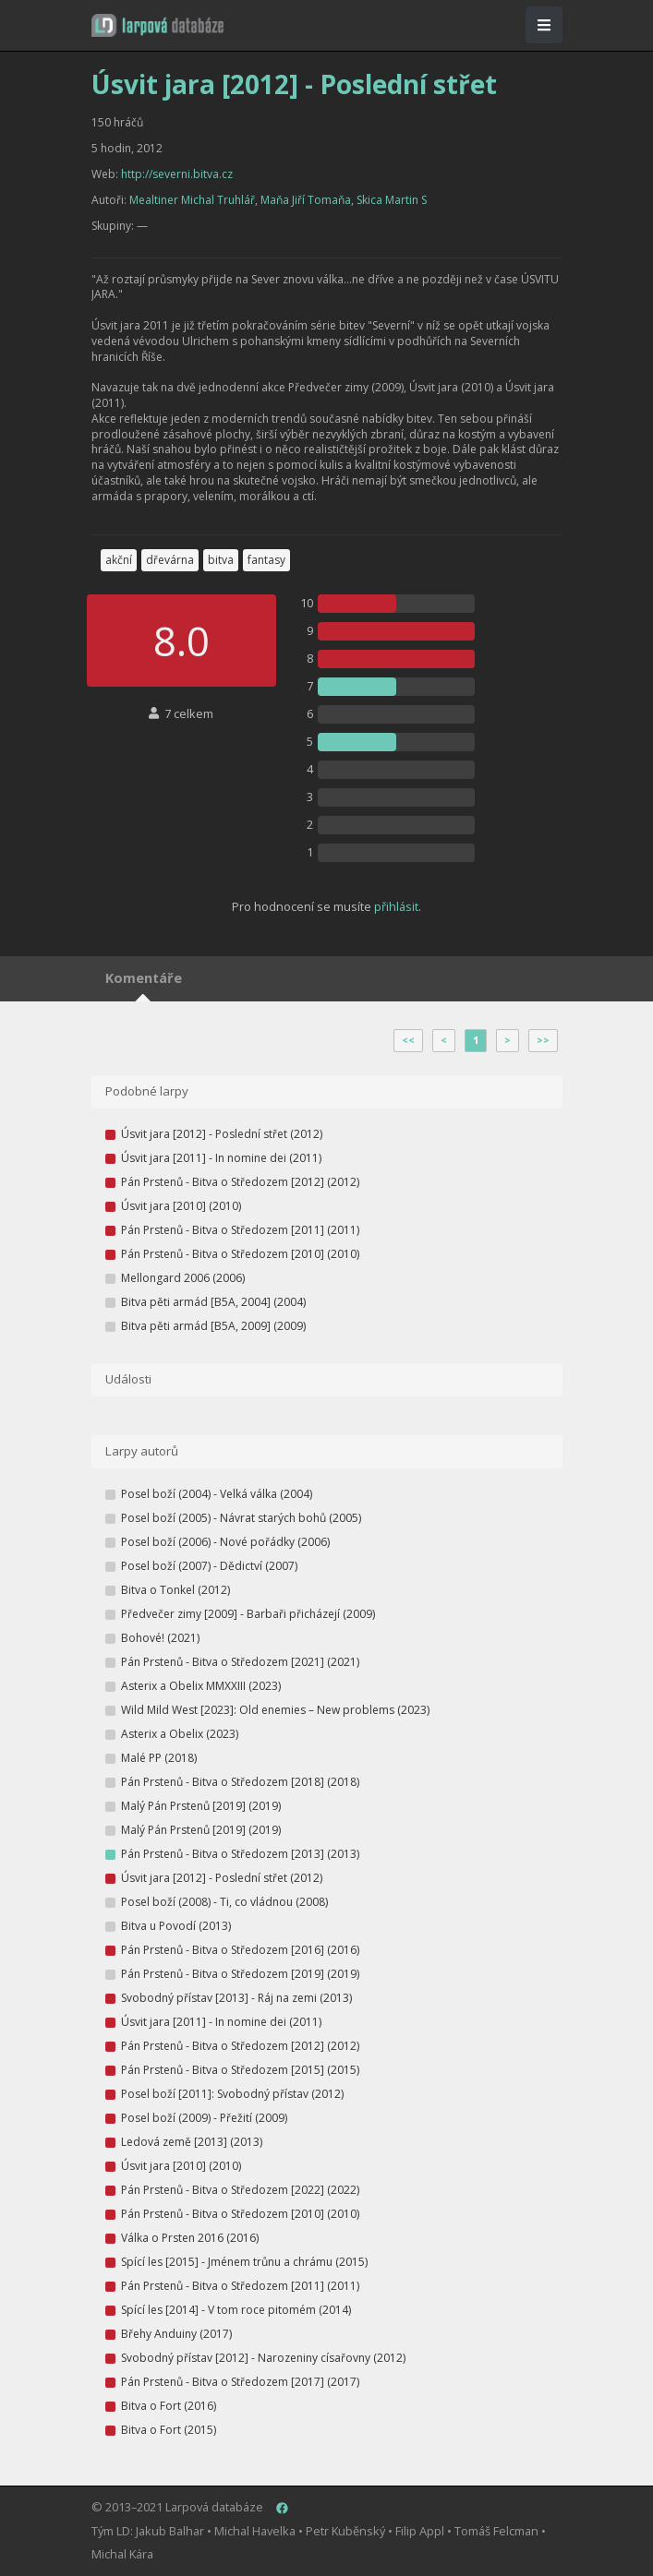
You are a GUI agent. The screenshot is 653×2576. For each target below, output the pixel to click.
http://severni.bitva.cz (177, 174)
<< (408, 1040)
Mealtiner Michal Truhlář (192, 200)
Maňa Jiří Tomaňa (305, 200)
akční (118, 560)
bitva (221, 560)
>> (543, 1040)
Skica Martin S (392, 200)
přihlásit (396, 906)
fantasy (266, 560)
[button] (157, 25)
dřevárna (170, 560)
